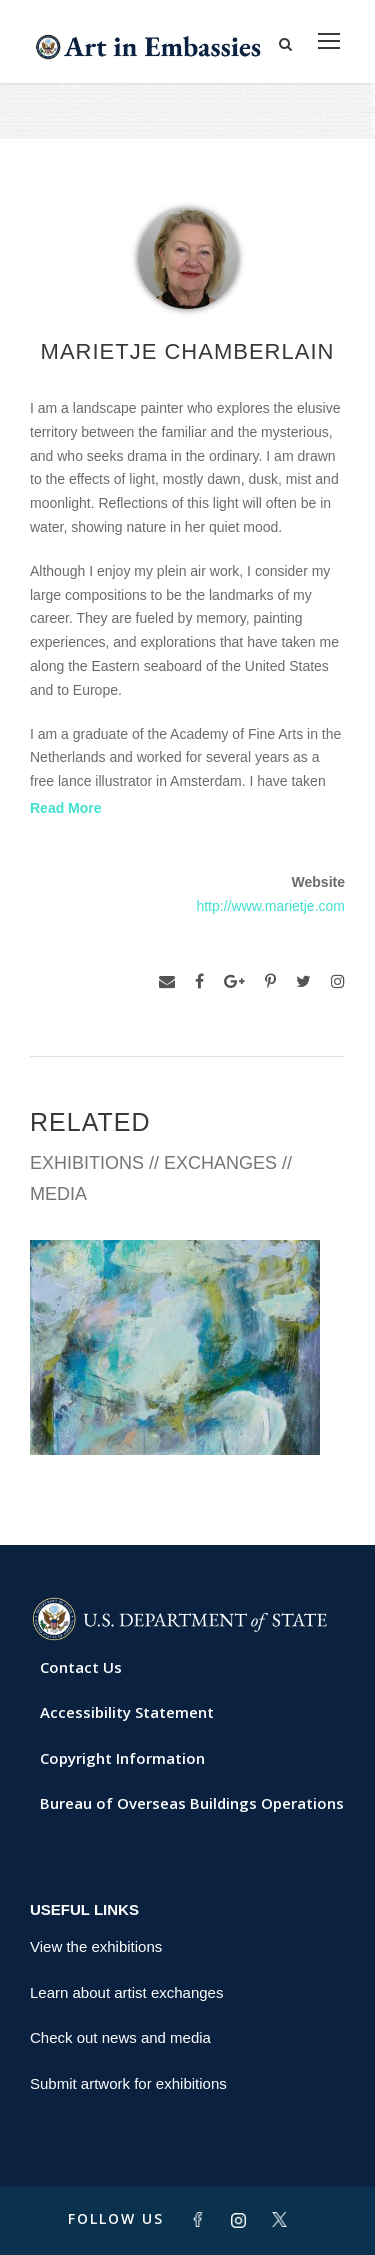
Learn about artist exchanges (126, 1992)
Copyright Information (122, 1758)
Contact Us (81, 1667)
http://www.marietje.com (270, 906)
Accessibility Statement (127, 1712)
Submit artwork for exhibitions (128, 2083)
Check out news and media (120, 2037)
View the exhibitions (96, 1946)
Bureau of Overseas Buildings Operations (192, 1803)
